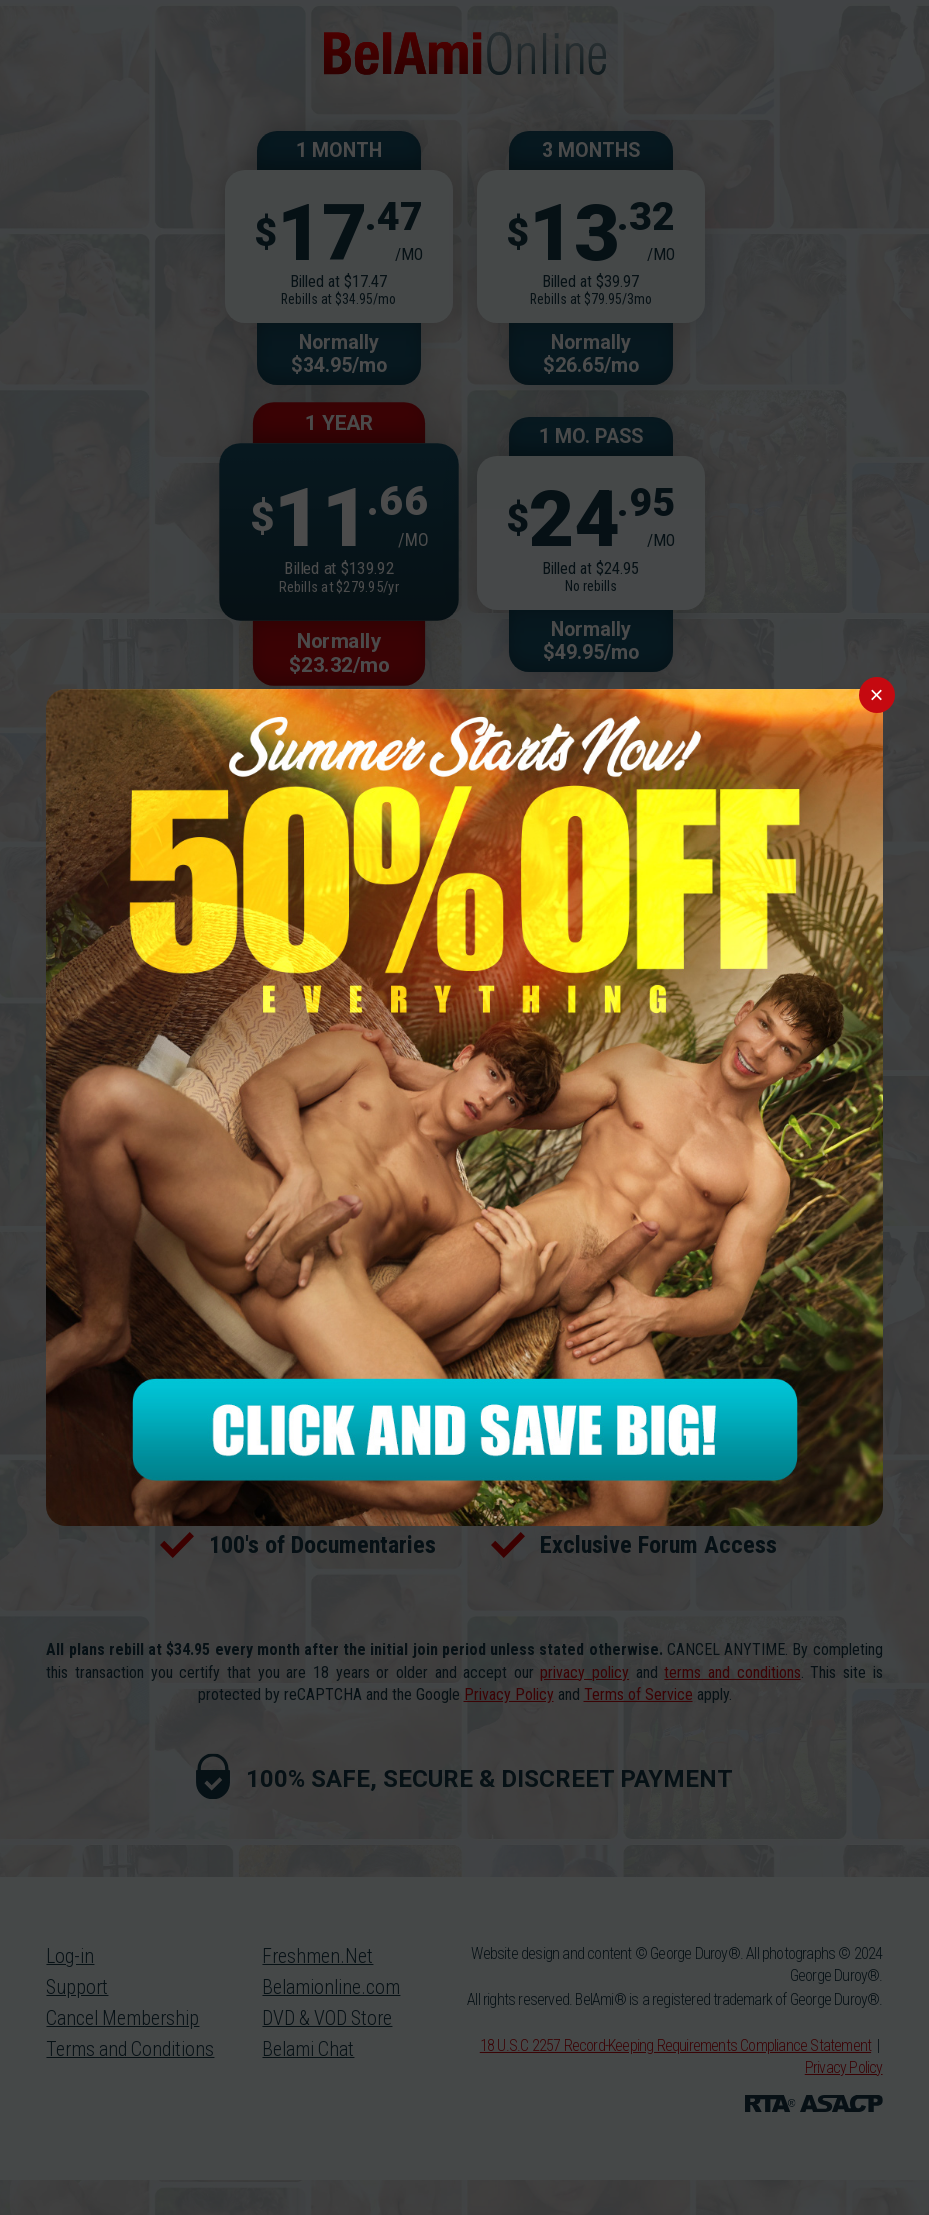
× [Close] (877, 694)
